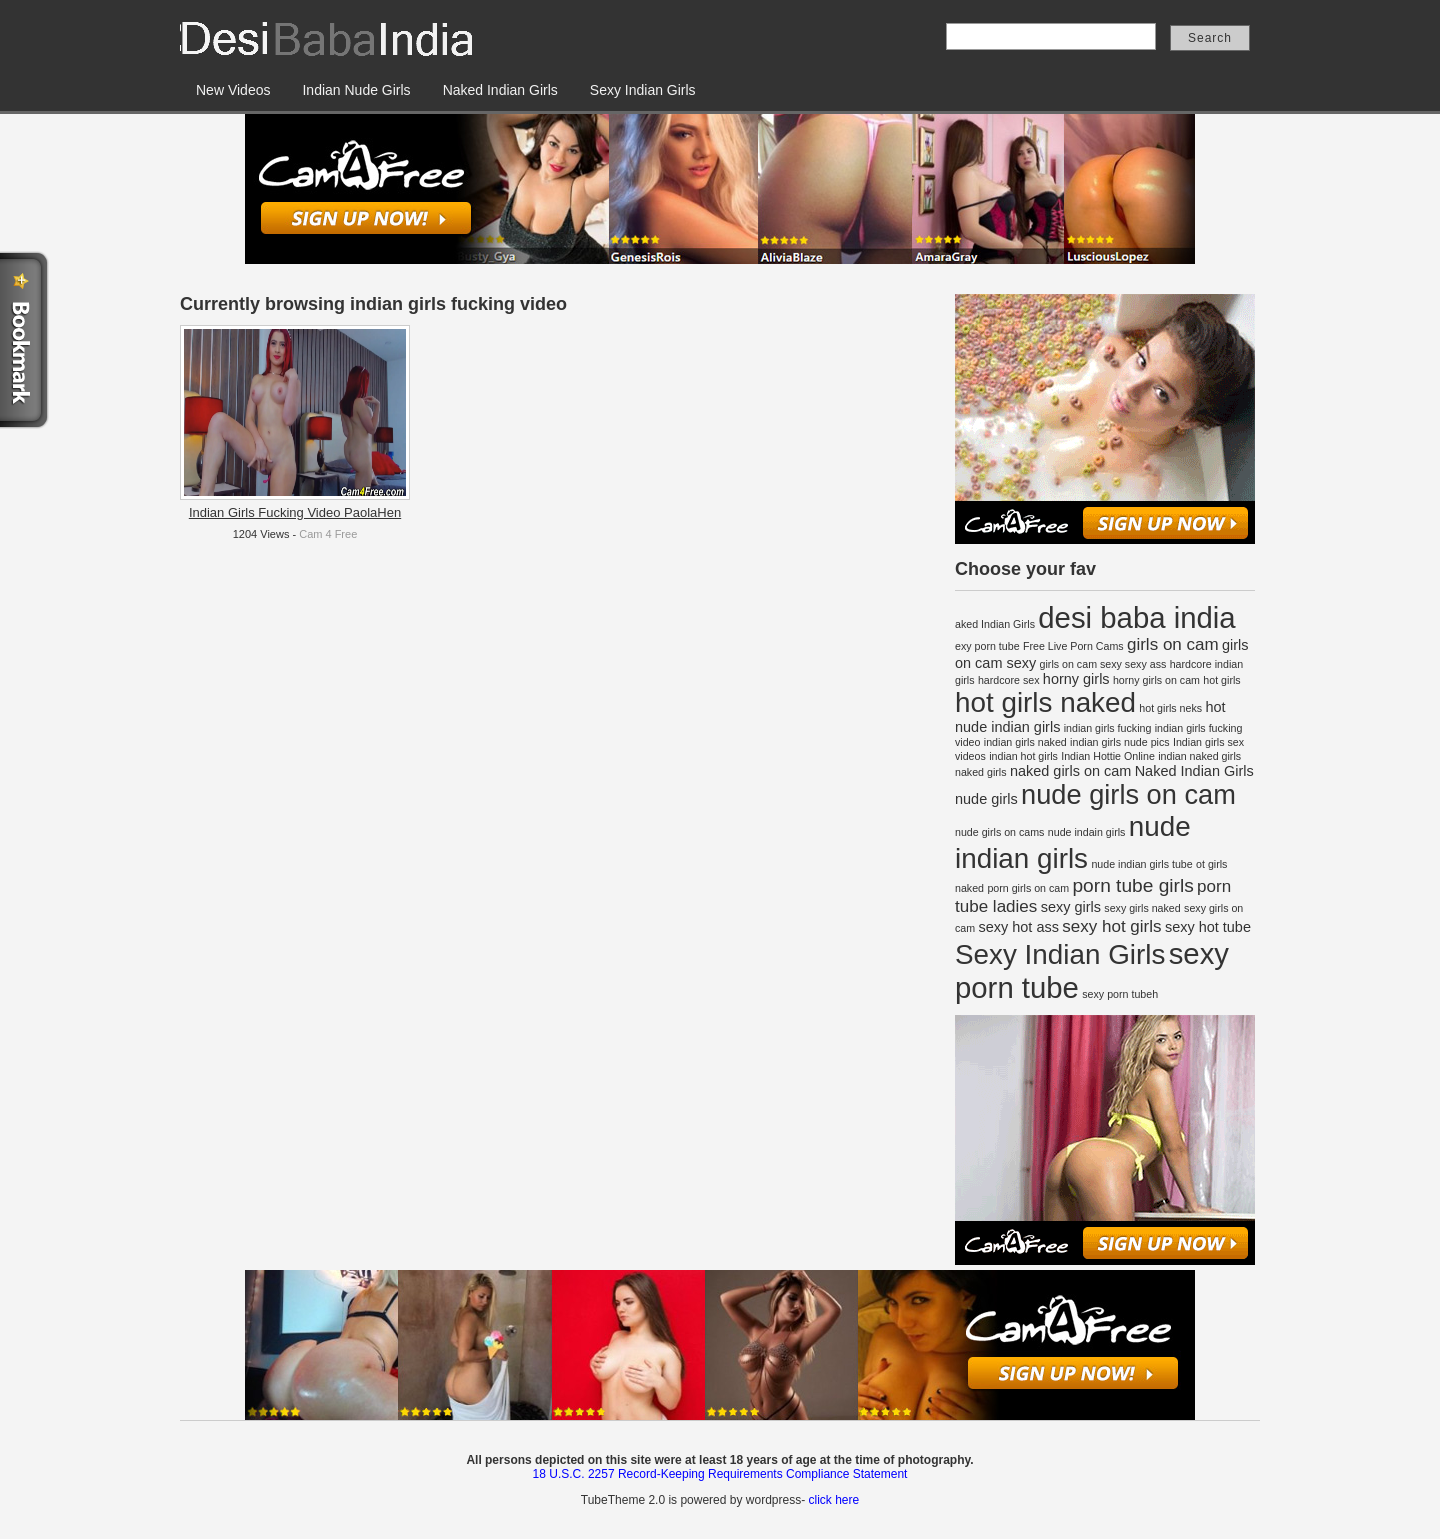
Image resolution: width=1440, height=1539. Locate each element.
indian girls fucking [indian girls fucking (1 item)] (1108, 728)
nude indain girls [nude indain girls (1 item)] (1087, 832)
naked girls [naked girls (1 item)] (981, 772)
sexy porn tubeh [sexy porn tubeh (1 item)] (1120, 994)
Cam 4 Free (328, 534)
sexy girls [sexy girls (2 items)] (1071, 907)
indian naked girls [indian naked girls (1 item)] (1199, 756)
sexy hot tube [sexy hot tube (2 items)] (1208, 927)
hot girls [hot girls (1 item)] (1221, 680)
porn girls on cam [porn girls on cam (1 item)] (1028, 888)
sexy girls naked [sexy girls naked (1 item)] (1142, 908)
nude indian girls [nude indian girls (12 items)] (1073, 842)
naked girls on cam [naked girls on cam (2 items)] (1070, 771)
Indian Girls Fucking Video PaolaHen (295, 512)
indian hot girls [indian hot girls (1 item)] (1023, 756)
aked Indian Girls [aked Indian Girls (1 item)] (995, 624)
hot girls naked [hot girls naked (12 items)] (1045, 702)
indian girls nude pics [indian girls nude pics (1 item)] (1120, 742)
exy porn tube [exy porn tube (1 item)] (987, 646)
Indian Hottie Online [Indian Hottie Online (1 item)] (1108, 756)
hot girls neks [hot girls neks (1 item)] (1170, 708)
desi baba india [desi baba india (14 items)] (1136, 617)
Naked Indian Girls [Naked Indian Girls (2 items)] (1194, 771)
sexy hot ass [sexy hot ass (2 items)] (1018, 927)
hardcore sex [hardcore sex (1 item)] (1009, 680)
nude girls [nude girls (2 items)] (986, 799)
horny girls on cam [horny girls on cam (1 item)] (1156, 680)
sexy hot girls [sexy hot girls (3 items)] (1111, 926)
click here (833, 1500)
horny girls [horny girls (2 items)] (1076, 679)
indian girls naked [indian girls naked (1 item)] (1025, 742)
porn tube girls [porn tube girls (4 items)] (1132, 885)
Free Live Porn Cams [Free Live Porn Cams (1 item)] (1073, 646)
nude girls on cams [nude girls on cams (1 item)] (999, 832)
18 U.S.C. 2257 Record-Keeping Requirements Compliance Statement (720, 1474)
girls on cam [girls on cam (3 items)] (1173, 644)
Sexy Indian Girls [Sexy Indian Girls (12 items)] (1060, 954)
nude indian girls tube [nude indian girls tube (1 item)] (1141, 864)
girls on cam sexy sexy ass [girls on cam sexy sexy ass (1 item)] (1103, 664)
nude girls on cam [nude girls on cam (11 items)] (1128, 794)
